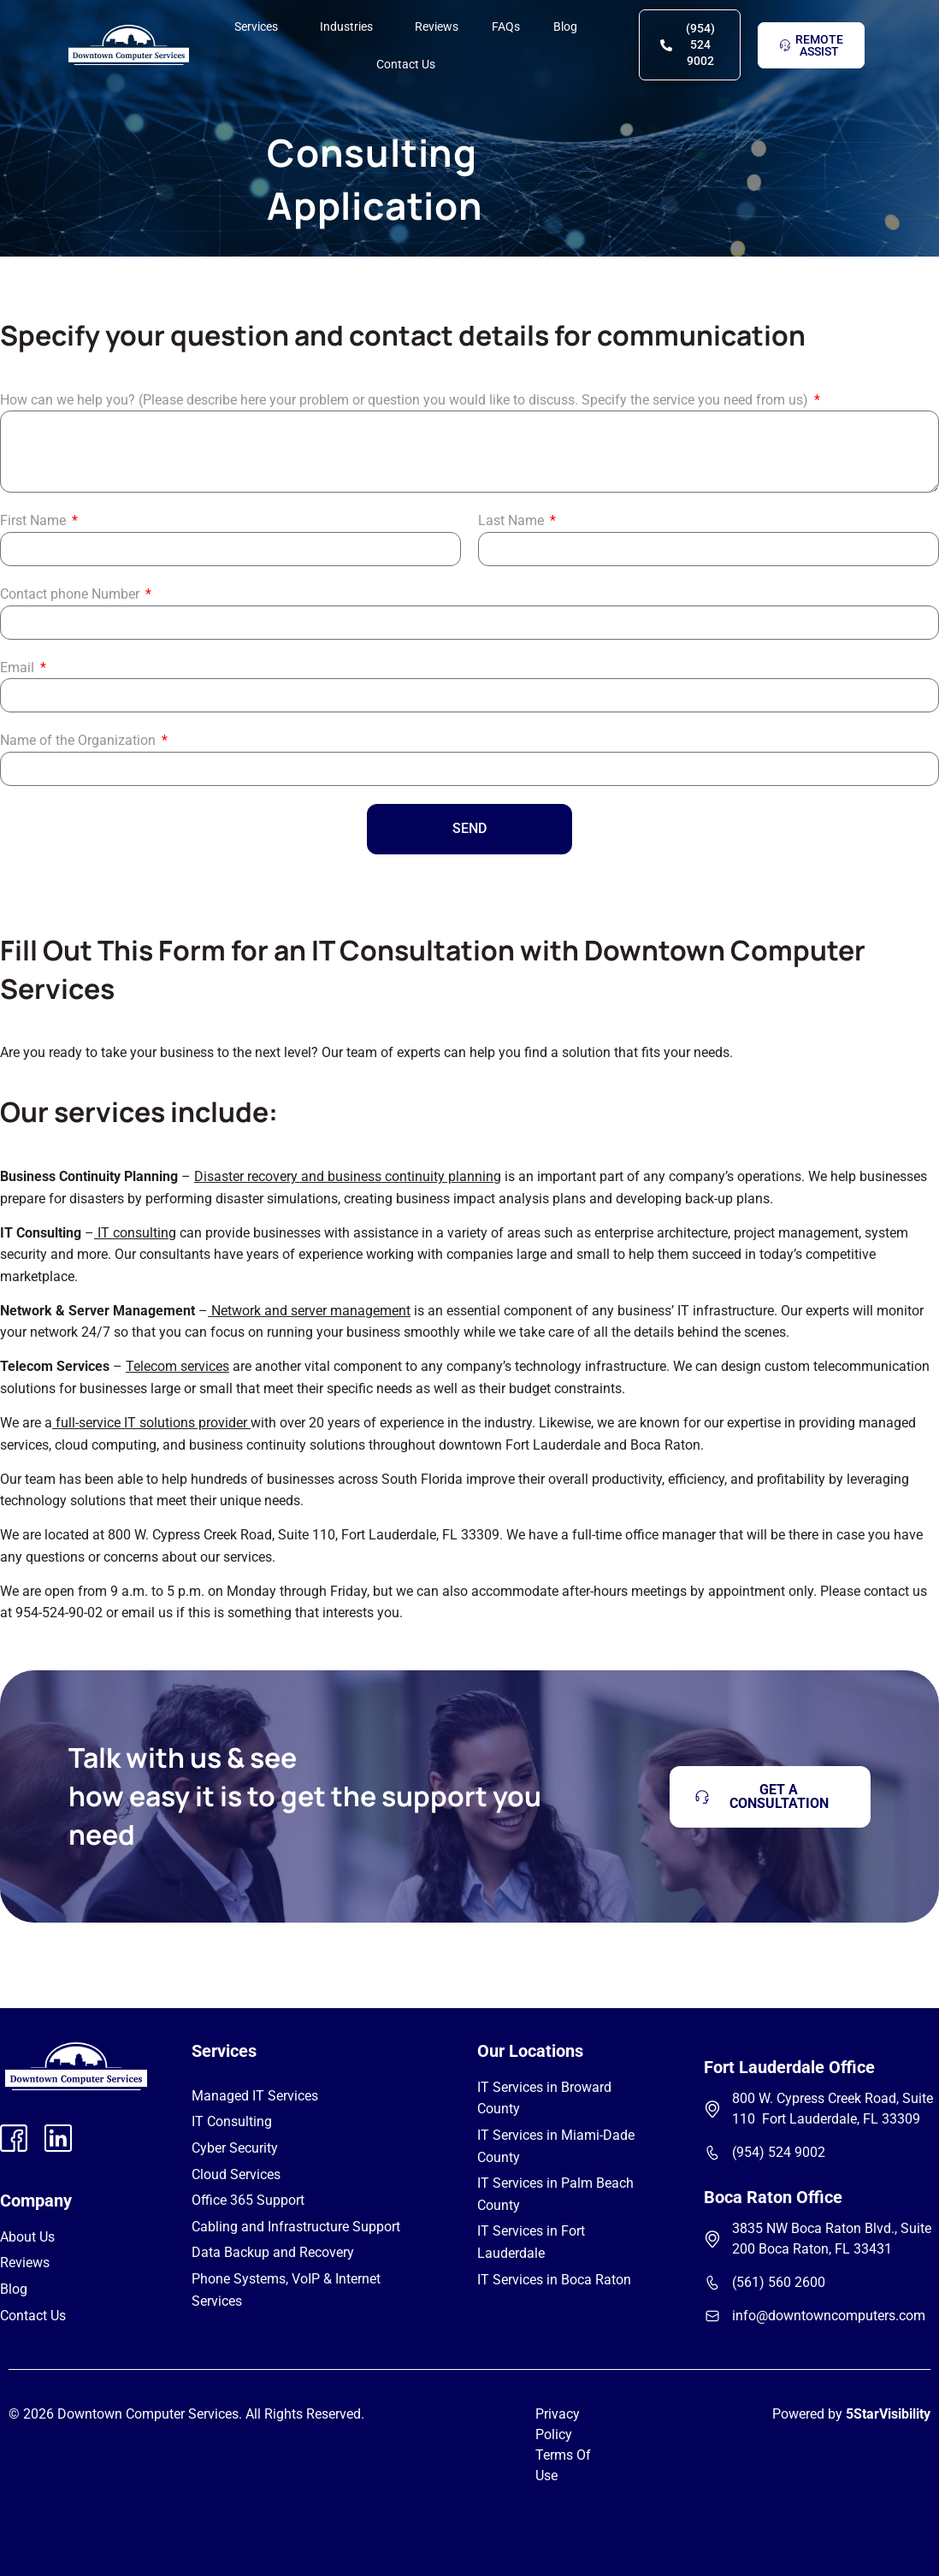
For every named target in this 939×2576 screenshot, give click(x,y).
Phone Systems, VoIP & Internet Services (286, 2290)
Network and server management (310, 1311)
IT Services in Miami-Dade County (556, 2146)
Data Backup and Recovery (273, 2252)
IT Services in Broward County (544, 2098)
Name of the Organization (79, 740)
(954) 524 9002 (778, 2152)
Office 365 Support (248, 2200)
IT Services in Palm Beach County (555, 2194)
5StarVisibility (888, 2414)
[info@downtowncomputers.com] (712, 2316)
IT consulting (136, 1233)
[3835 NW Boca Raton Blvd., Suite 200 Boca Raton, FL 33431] (712, 2239)
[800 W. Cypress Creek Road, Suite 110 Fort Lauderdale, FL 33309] (712, 2109)
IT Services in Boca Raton (554, 2280)
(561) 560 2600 (778, 2282)
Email (19, 667)
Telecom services (177, 1366)
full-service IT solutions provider (151, 1423)
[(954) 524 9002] (712, 2152)
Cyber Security (235, 2148)
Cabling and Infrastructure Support (296, 2227)
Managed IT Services (255, 2096)
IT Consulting (232, 2121)
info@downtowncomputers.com (828, 2315)
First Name (34, 520)
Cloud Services (236, 2174)
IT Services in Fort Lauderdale (531, 2242)
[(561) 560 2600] (712, 2282)
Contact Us (405, 50)
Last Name (512, 520)
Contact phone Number (71, 594)
